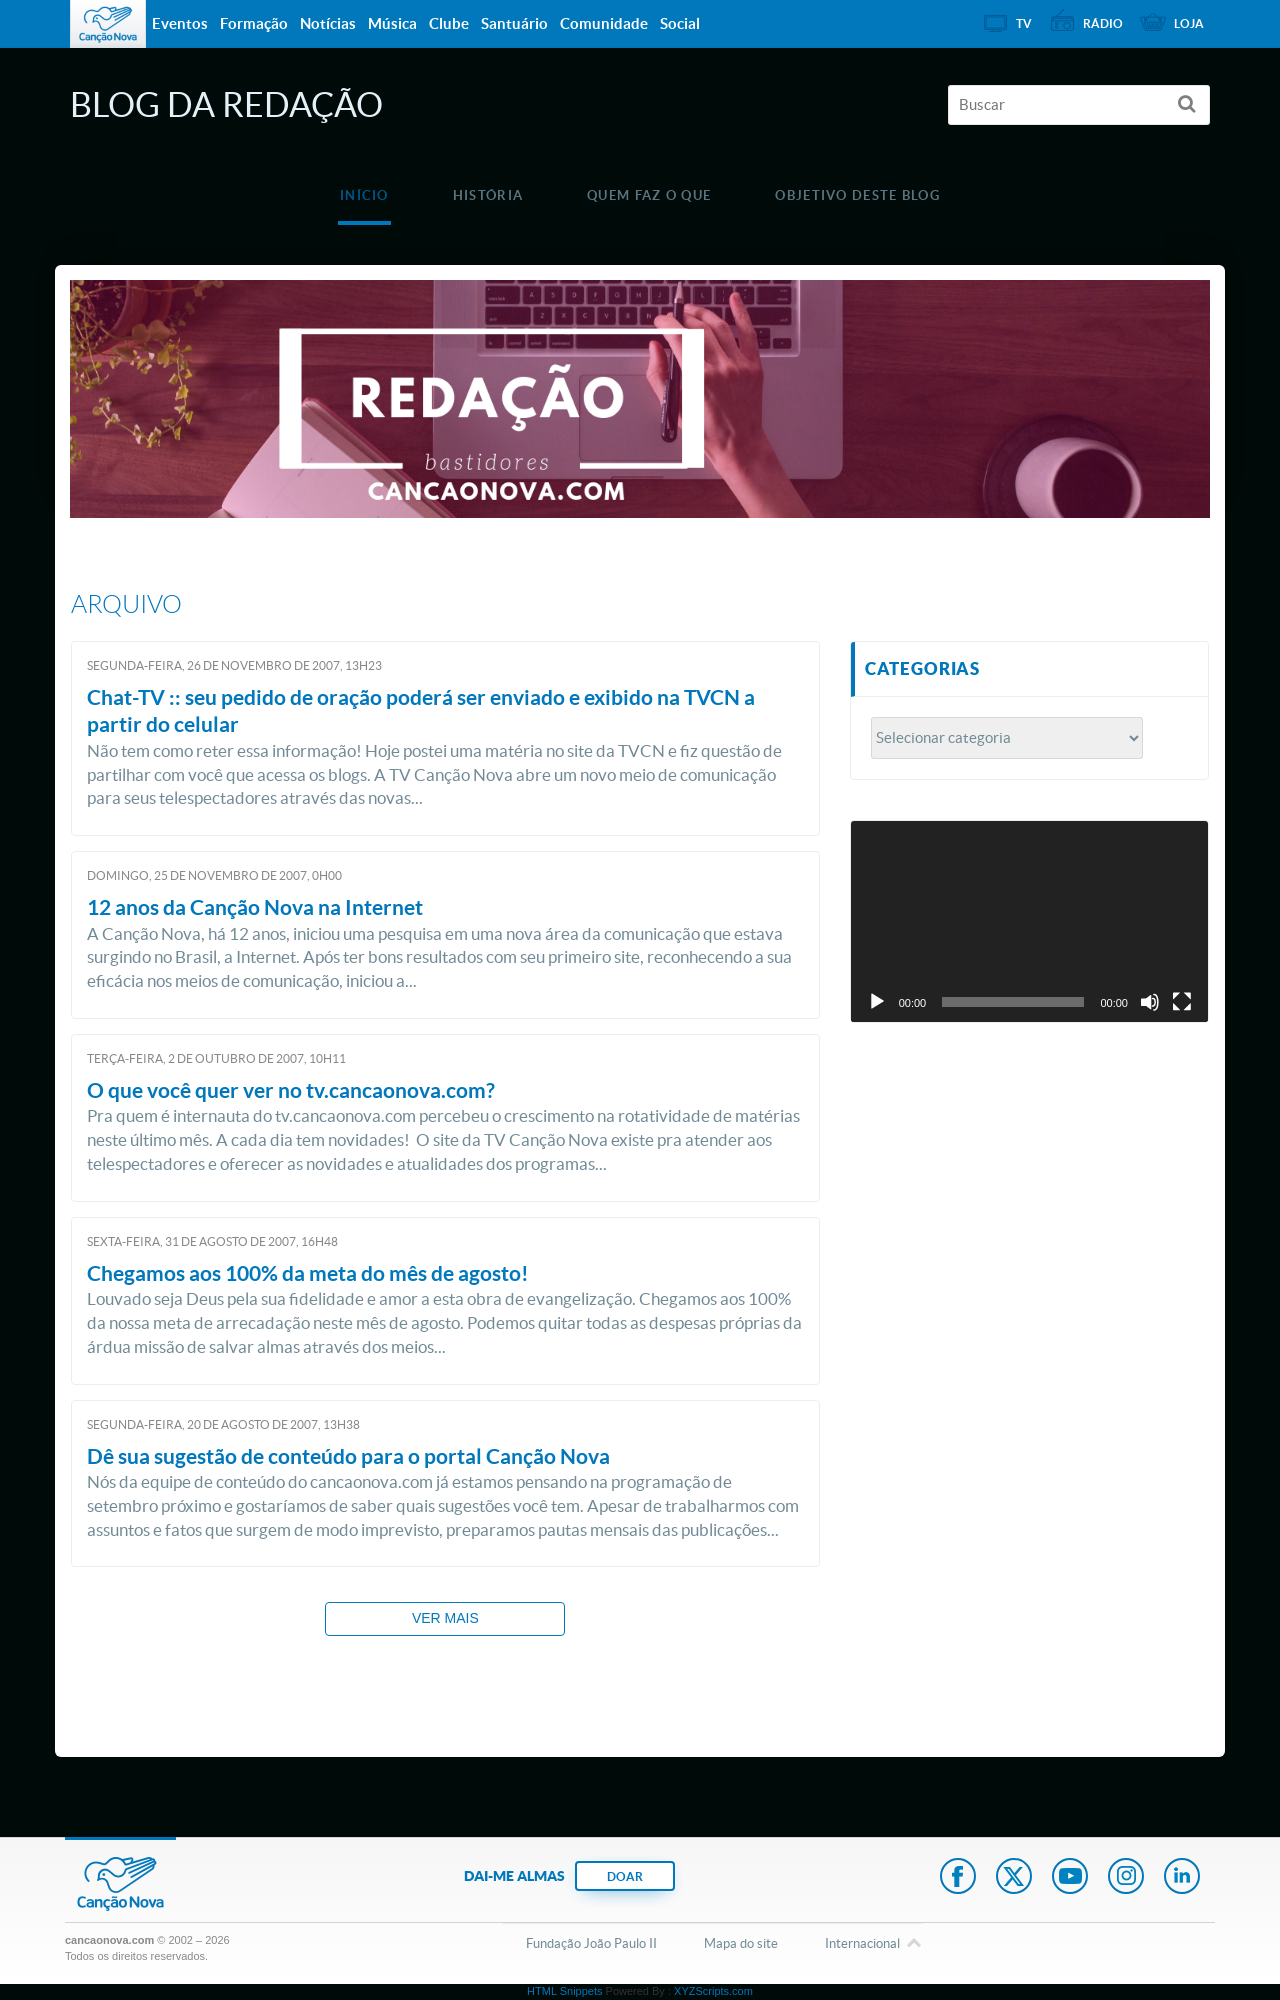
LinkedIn (1182, 1878)
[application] (1029, 921)
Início (364, 195)
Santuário (514, 23)
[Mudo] (1150, 1002)
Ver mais (445, 1618)
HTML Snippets (564, 1991)
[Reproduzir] (877, 1002)
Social (680, 23)
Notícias (328, 23)
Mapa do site (741, 1943)
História (488, 195)
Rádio (1103, 23)
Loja (1189, 23)
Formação (254, 23)
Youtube (1070, 1878)
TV (1024, 23)
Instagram (1126, 1878)
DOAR (625, 1876)
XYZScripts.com (713, 1991)
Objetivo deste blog (857, 195)
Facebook (958, 1878)
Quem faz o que (649, 195)
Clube (449, 23)
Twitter (1014, 1878)
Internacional (862, 1945)
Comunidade (604, 23)
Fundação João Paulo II (591, 1943)
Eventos (180, 23)
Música (392, 23)
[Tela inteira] (1182, 1002)
